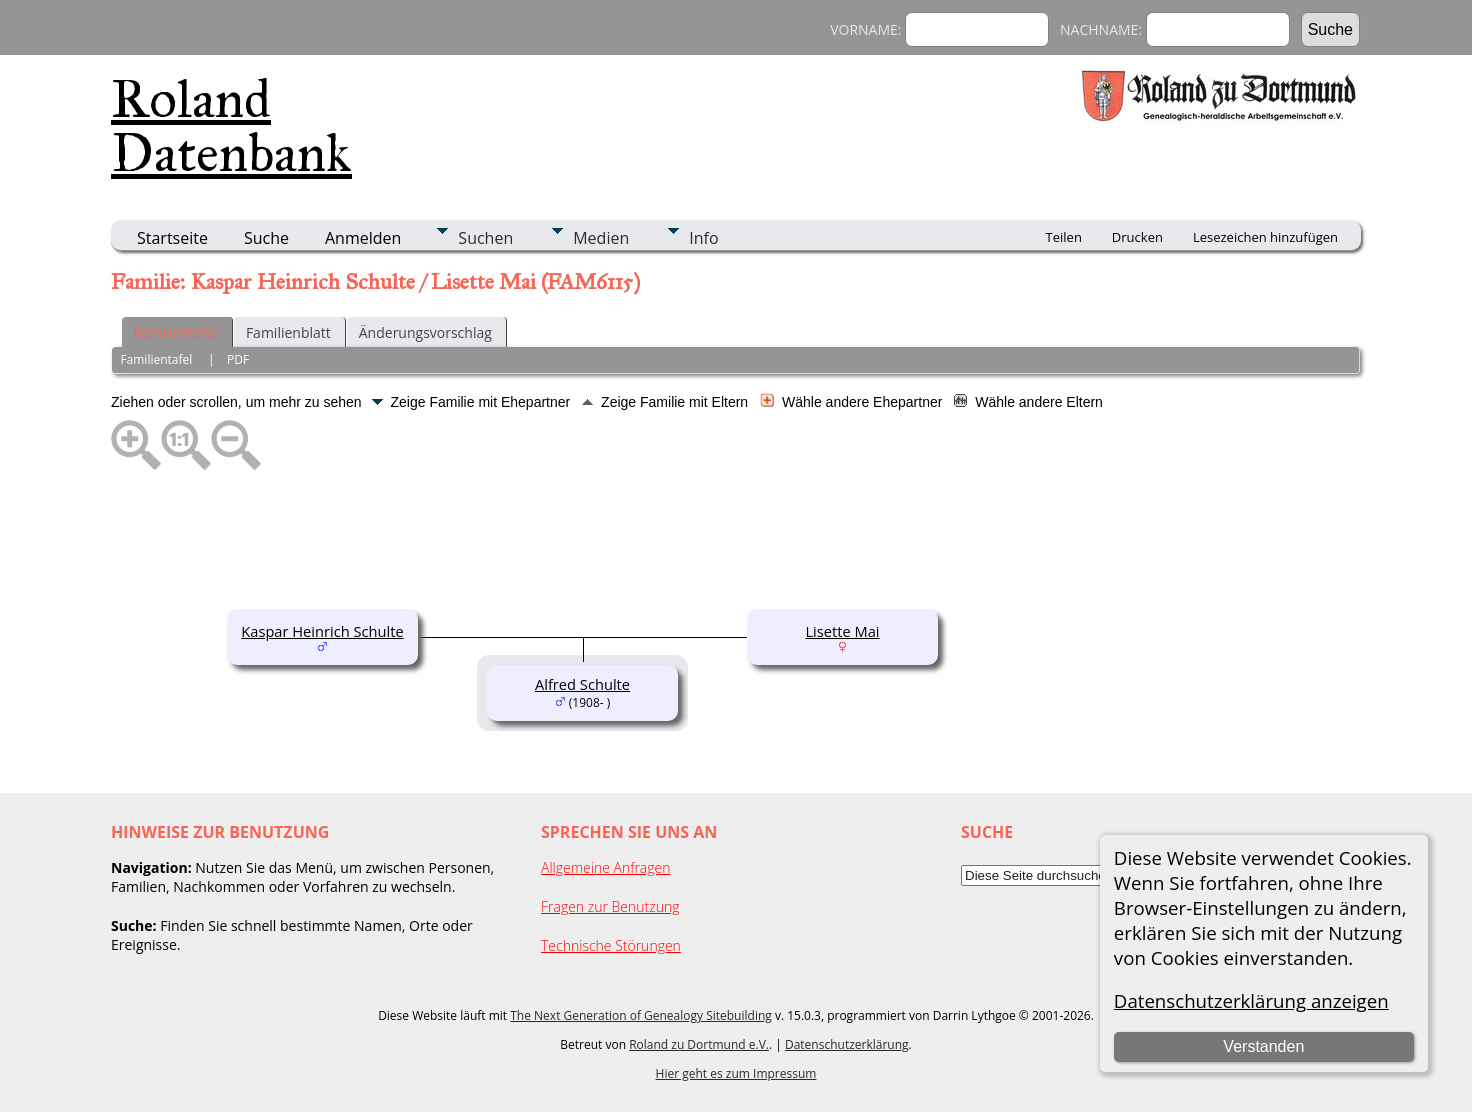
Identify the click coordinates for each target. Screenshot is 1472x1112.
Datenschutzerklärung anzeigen (1251, 1000)
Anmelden (363, 238)
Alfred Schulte (582, 684)
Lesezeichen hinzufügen (1265, 237)
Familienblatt (288, 332)
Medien (601, 238)
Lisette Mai (842, 631)
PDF (238, 359)
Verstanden (1263, 1046)
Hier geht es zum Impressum (736, 1073)
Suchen (485, 238)
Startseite (172, 238)
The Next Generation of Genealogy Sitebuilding (641, 1015)
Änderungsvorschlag (425, 332)
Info (703, 238)
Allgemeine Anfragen (606, 867)
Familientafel (176, 332)
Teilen (1064, 237)
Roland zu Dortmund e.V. (699, 1044)
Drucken (1137, 237)
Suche (266, 238)
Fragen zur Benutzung (610, 906)
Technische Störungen (611, 945)
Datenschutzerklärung (847, 1044)
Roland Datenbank (231, 126)
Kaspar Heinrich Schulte (322, 631)
